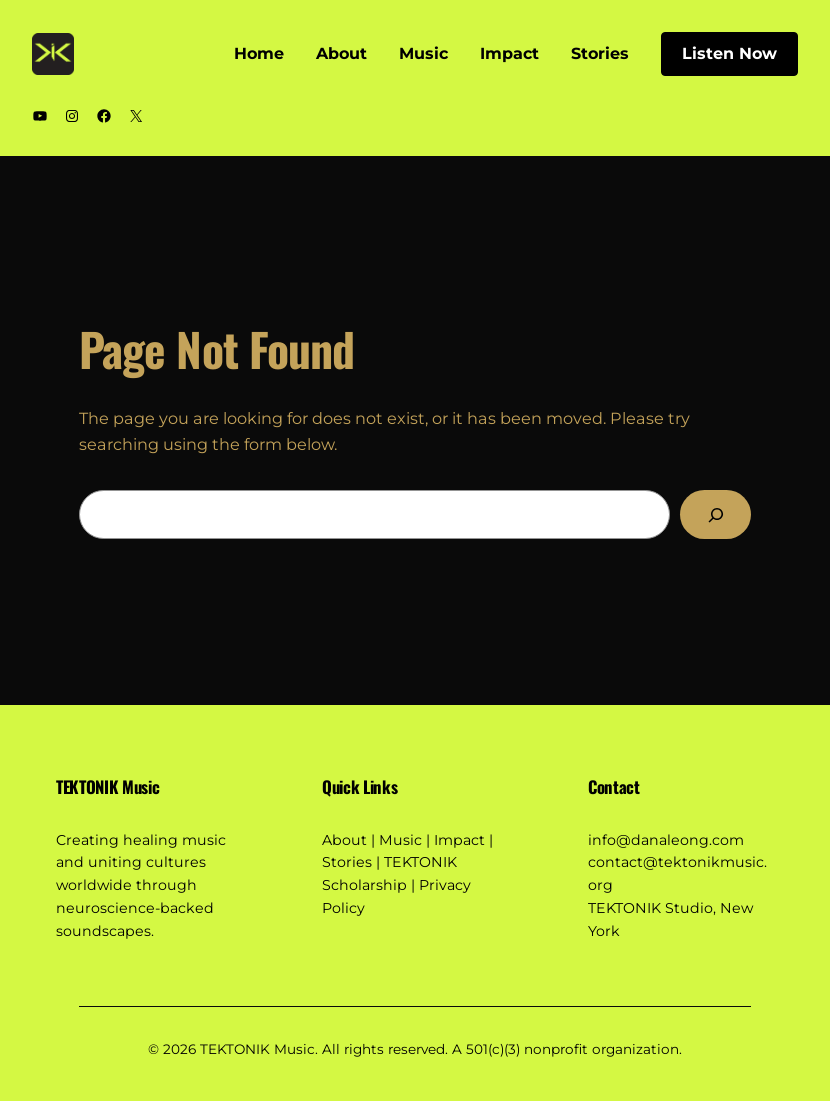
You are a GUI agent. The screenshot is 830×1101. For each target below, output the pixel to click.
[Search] (715, 515)
